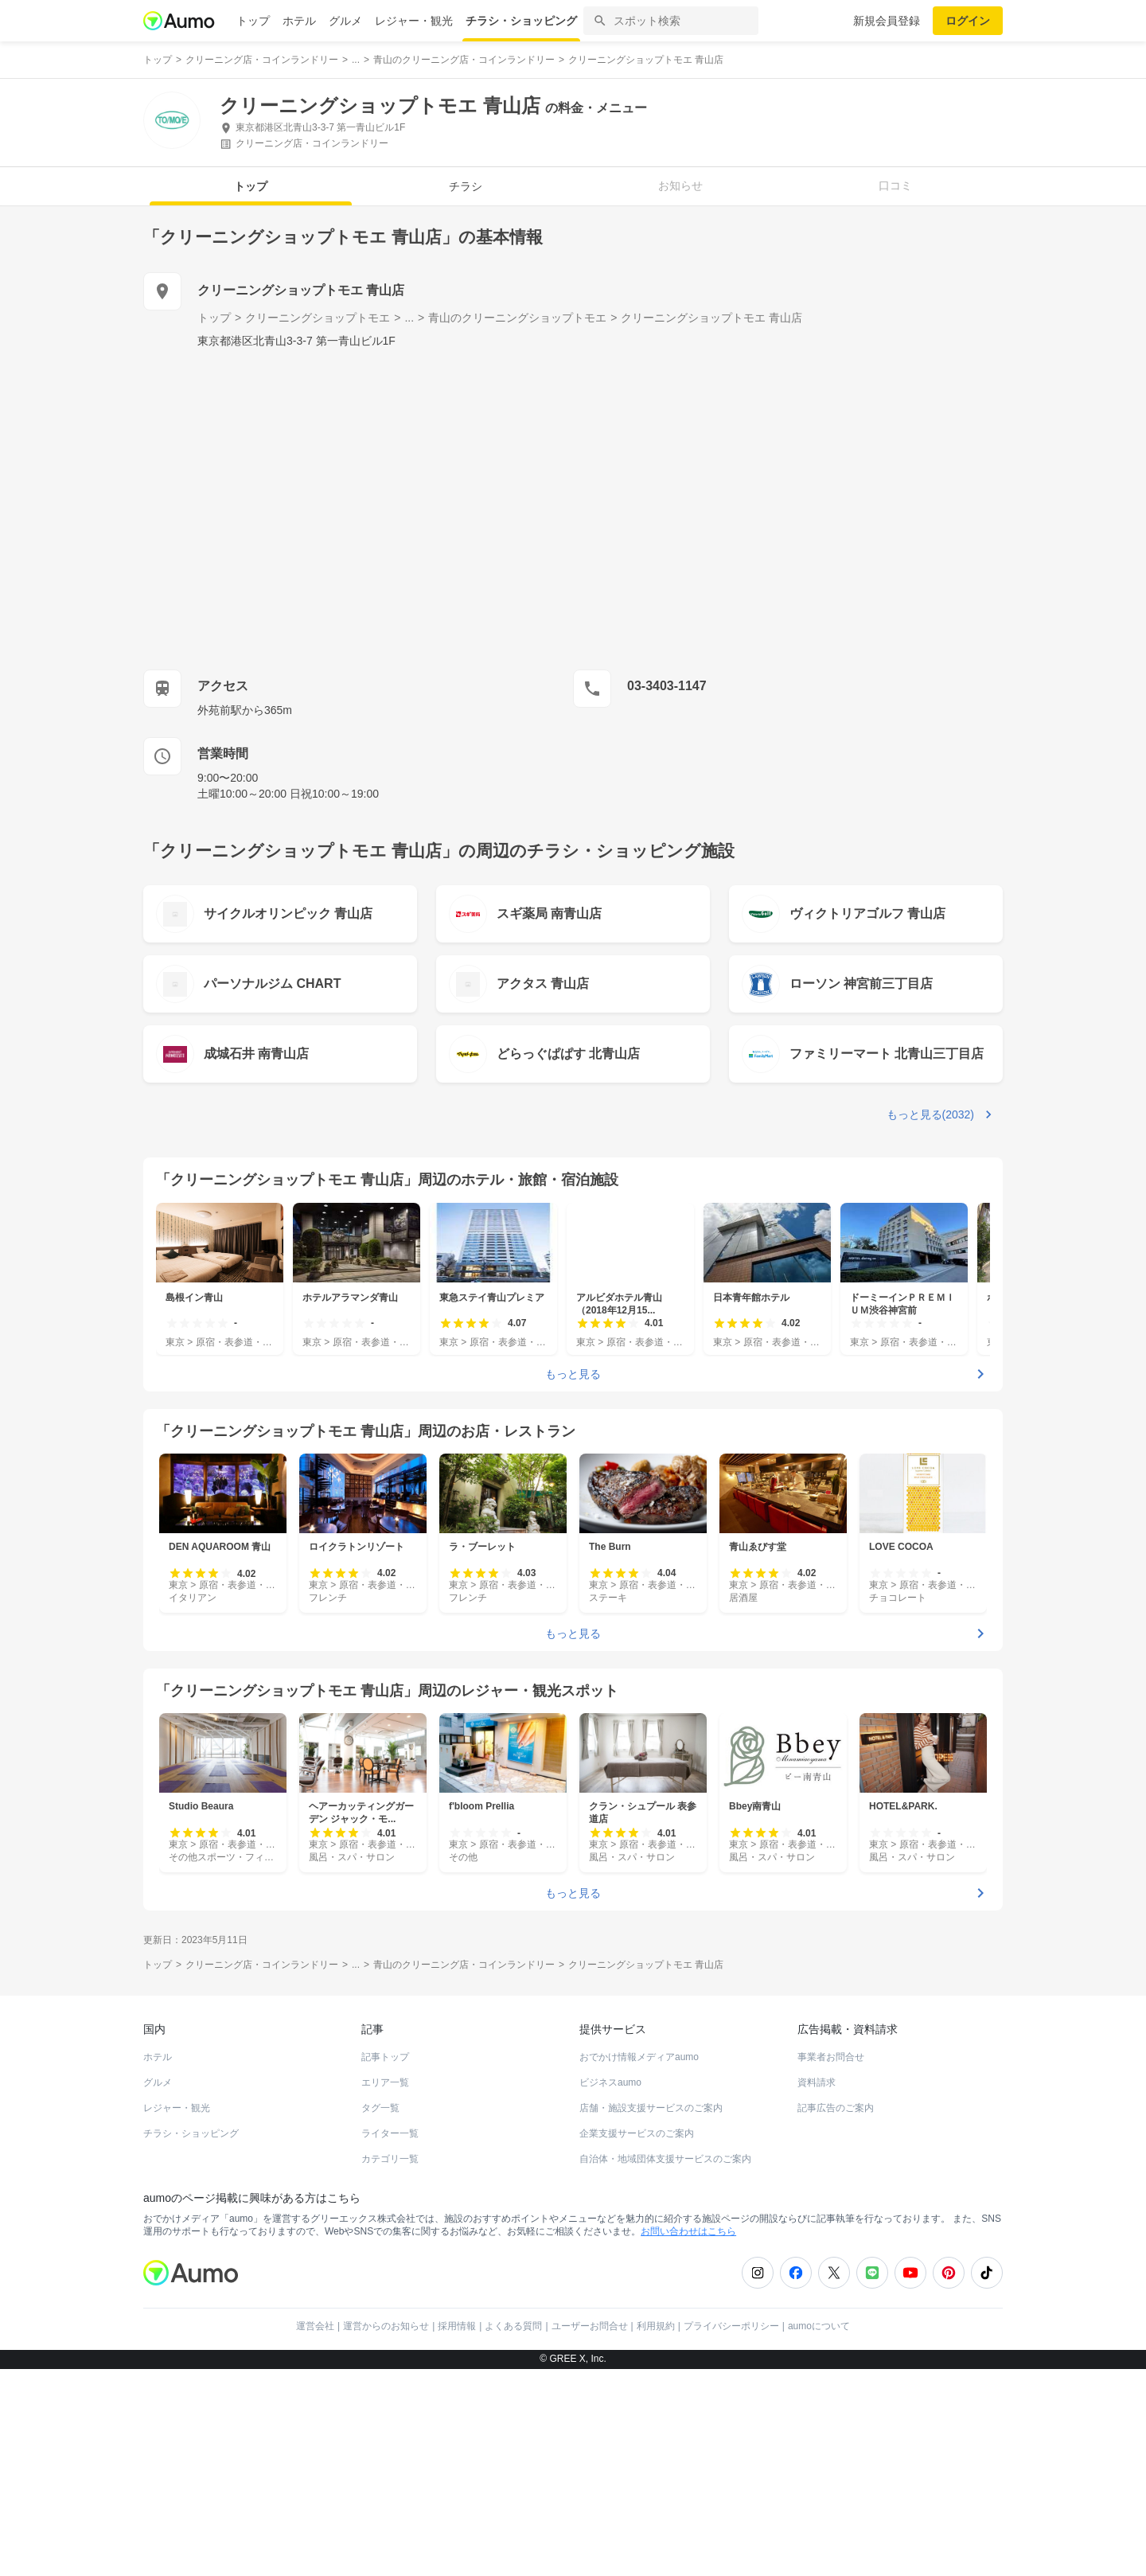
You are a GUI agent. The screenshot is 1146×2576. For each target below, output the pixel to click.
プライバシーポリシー (731, 2326)
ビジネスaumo (610, 2082)
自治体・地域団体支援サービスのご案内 (665, 2159)
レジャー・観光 (414, 20)
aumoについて (819, 2326)
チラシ (465, 186)
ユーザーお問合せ (590, 2326)
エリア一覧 (385, 2082)
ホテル (299, 20)
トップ (253, 20)
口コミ (895, 185)
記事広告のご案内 (835, 2108)
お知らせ (680, 185)
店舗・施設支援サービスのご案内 (651, 2108)
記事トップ (385, 2057)
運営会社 (315, 2326)
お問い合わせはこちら (688, 2231)
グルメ (345, 20)
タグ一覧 (380, 2108)
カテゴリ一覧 (390, 2159)
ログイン (967, 20)
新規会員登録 (886, 20)
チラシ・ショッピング (521, 20)
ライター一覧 (390, 2133)
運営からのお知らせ (386, 2326)
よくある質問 (513, 2326)
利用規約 (656, 2326)
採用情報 (457, 2326)
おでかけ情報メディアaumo (639, 2057)
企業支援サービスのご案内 (636, 2133)
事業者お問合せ (830, 2057)
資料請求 (816, 2082)
